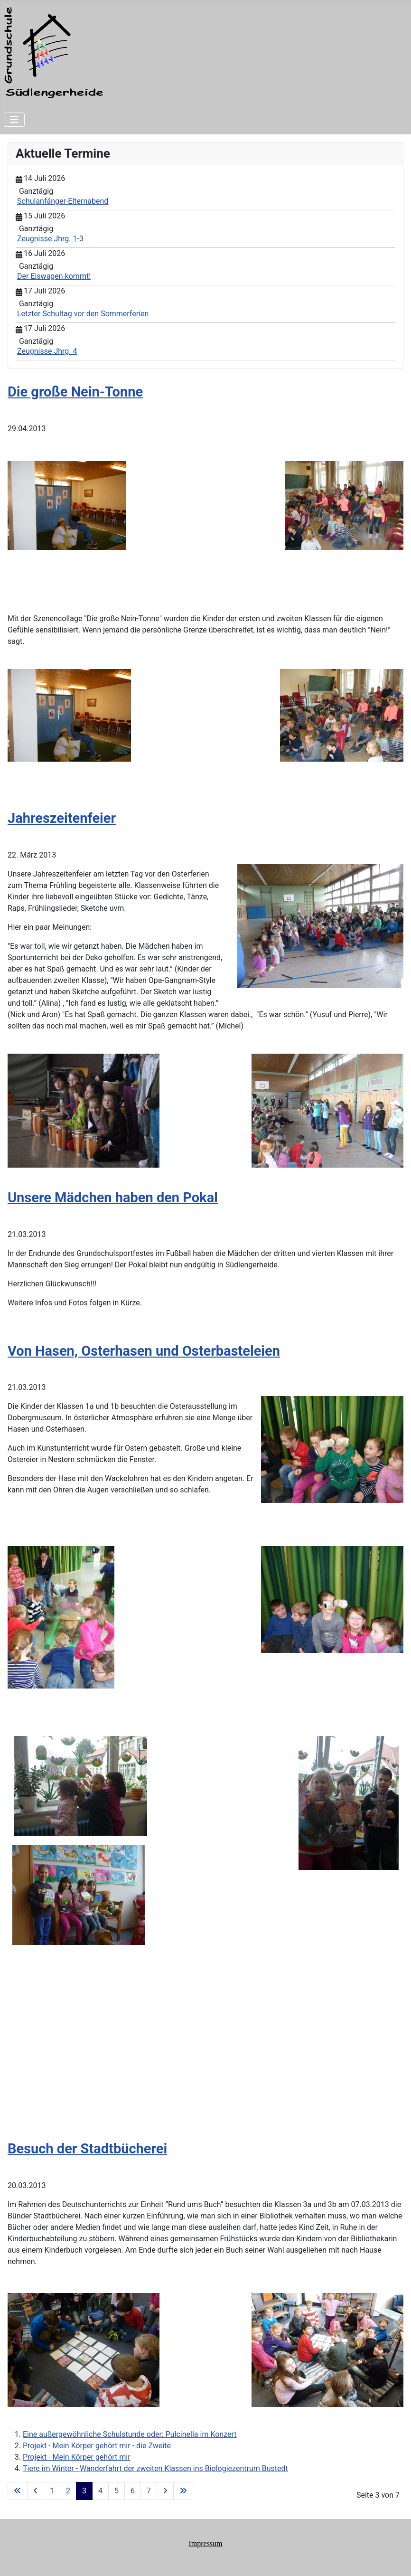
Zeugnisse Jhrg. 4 (47, 351)
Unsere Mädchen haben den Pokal (113, 1197)
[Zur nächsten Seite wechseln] (165, 2491)
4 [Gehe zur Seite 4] (100, 2490)
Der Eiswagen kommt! (54, 276)
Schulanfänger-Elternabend (62, 201)
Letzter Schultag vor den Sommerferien (83, 313)
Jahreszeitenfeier (62, 818)
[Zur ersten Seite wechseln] (18, 2491)
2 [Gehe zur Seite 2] (68, 2490)
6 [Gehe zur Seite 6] (133, 2490)
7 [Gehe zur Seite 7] (149, 2490)
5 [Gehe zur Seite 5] (116, 2490)
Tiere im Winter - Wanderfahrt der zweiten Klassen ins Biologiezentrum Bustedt (155, 2468)
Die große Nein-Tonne (75, 392)
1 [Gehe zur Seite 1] (52, 2490)
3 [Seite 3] (84, 2490)
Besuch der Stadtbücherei (87, 2149)
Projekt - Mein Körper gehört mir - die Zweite (97, 2445)
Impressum (205, 2543)
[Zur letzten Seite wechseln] (183, 2491)
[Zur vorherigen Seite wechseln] (35, 2491)
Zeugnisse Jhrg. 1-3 (50, 238)
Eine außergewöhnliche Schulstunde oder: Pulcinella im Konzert (130, 2434)
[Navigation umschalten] (14, 120)
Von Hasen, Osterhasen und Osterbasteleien (144, 1351)
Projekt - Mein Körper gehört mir (77, 2457)
